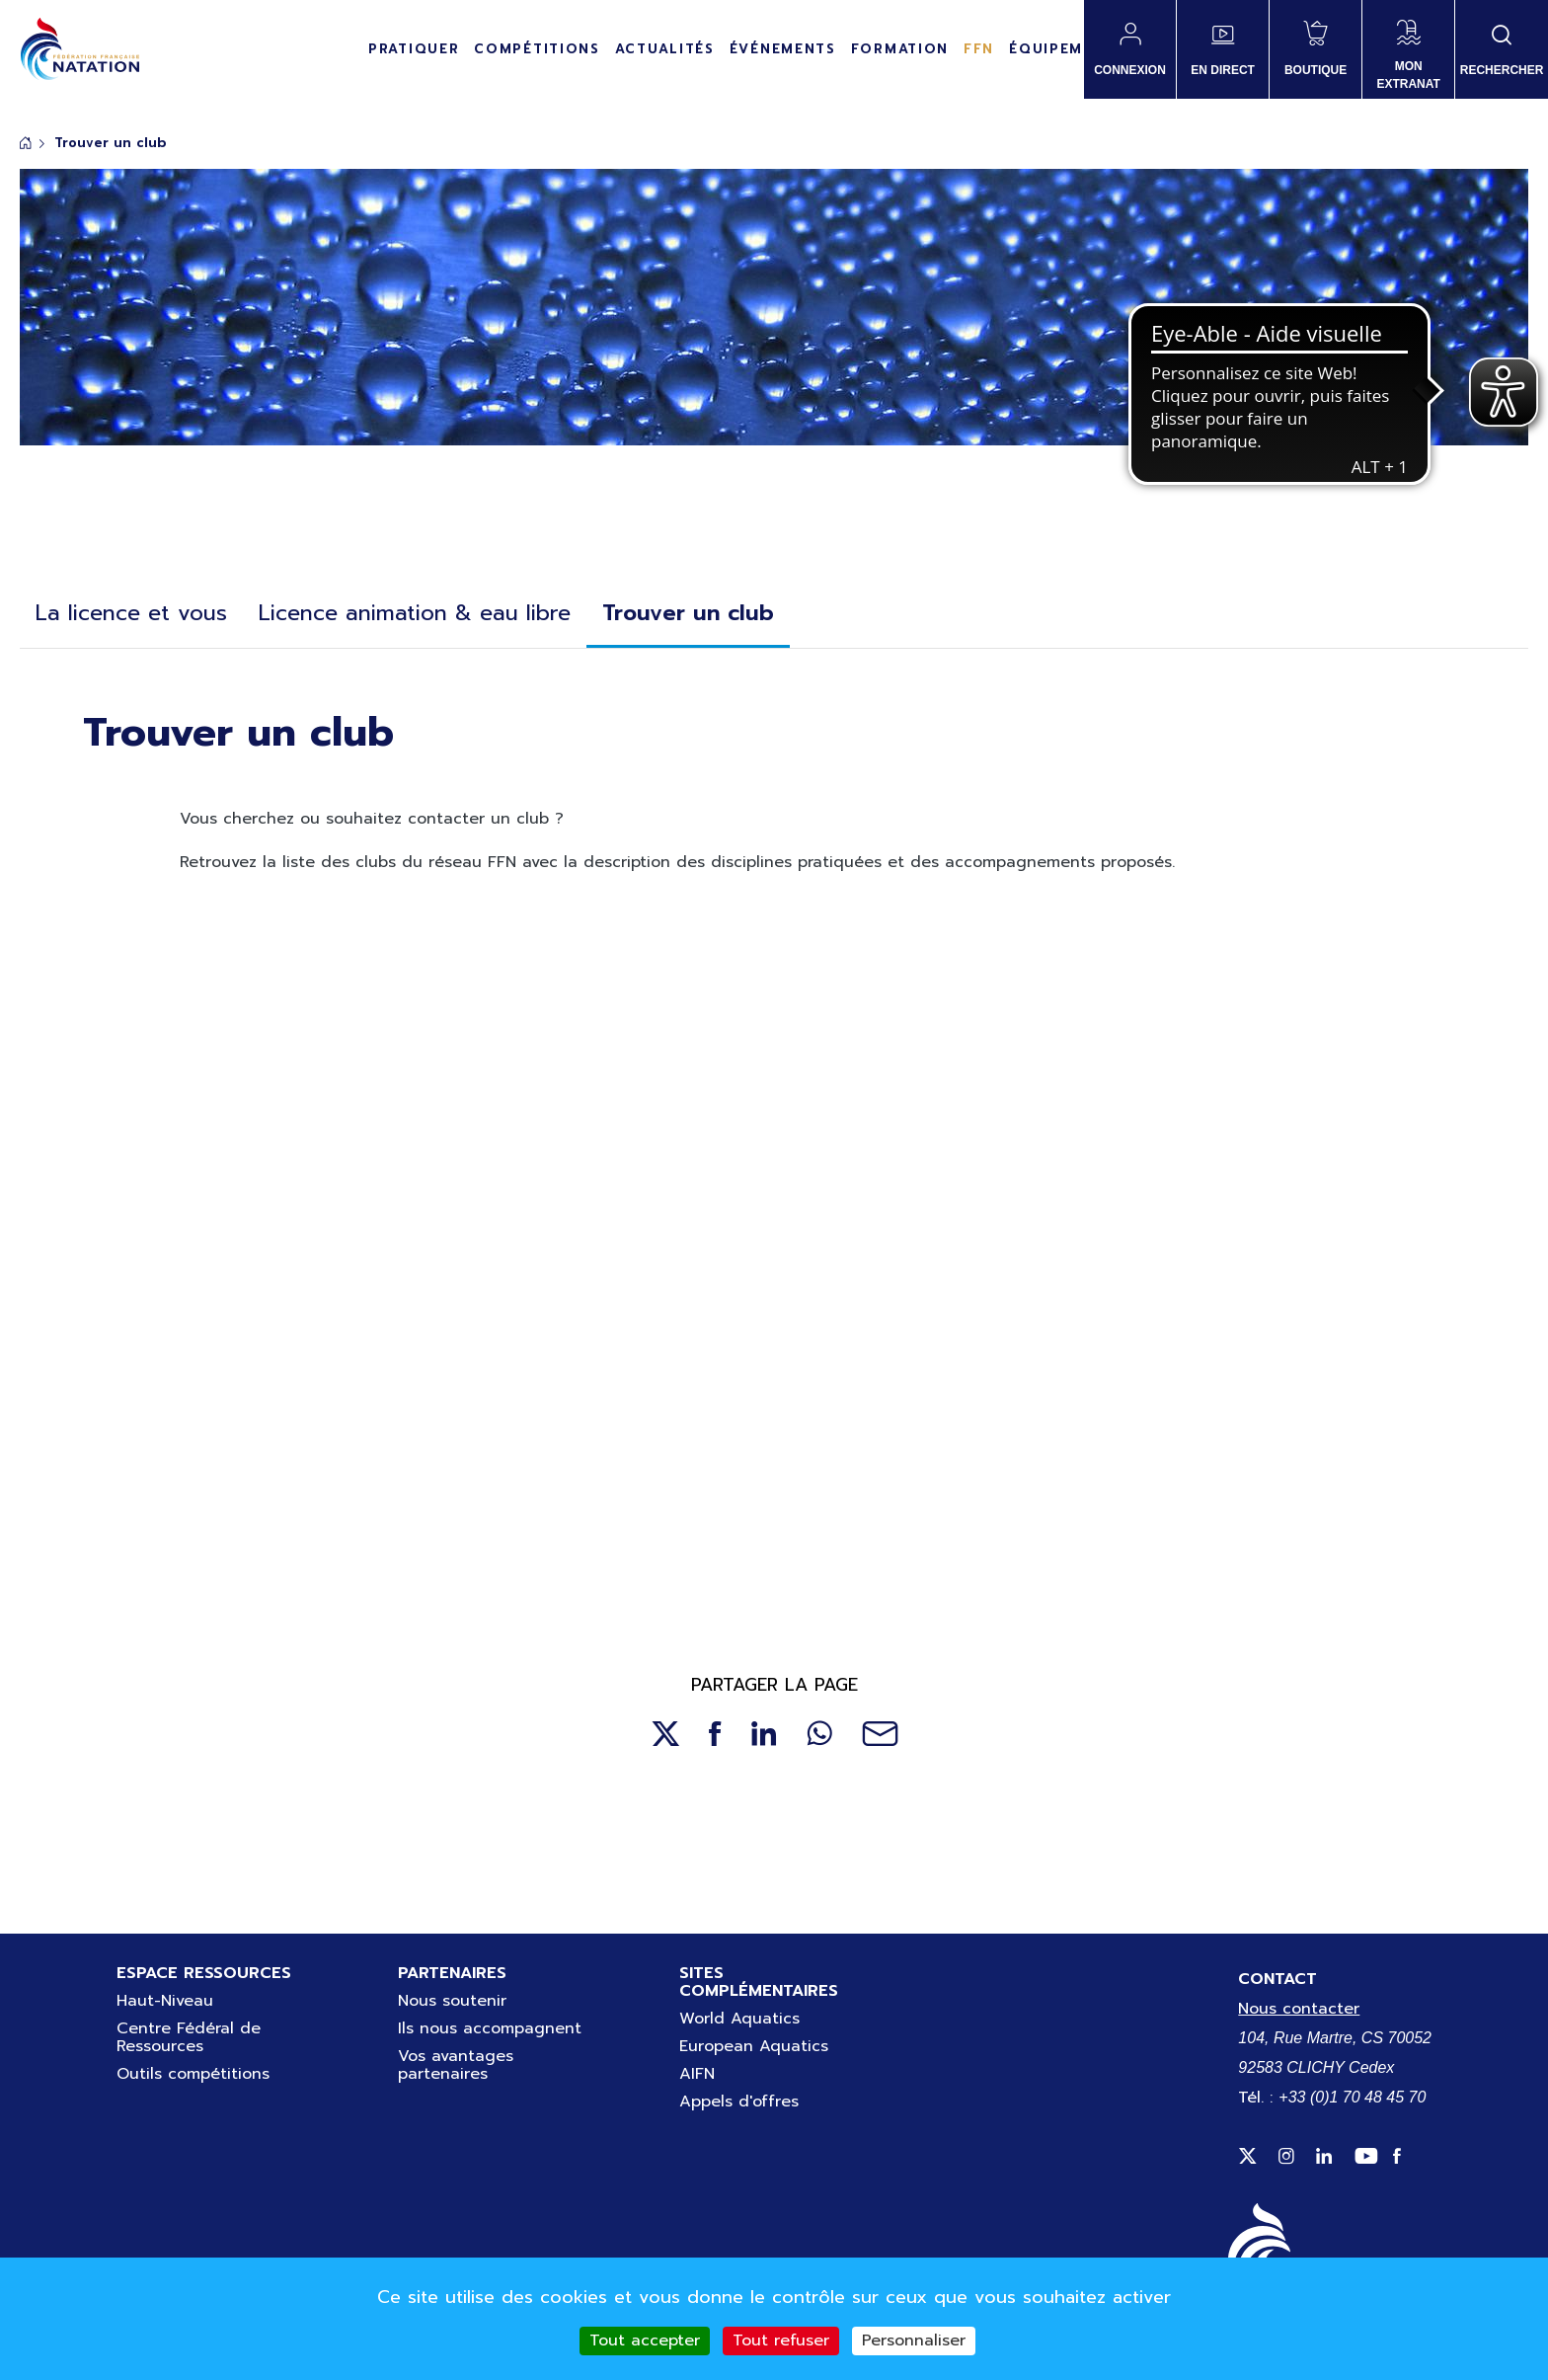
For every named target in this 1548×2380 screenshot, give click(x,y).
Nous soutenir (452, 2001)
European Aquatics (753, 2046)
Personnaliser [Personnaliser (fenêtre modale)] (914, 2340)
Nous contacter (1298, 2009)
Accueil (26, 142)
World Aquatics (739, 2018)
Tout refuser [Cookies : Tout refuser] (781, 2340)
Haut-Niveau (164, 2001)
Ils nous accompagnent (489, 2028)
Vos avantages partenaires (455, 2065)
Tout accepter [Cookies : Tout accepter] (644, 2340)
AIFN (697, 2074)
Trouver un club (688, 612)
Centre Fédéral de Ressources (188, 2037)
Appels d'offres (739, 2101)
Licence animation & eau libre (415, 612)
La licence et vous (131, 612)
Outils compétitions (193, 2074)
